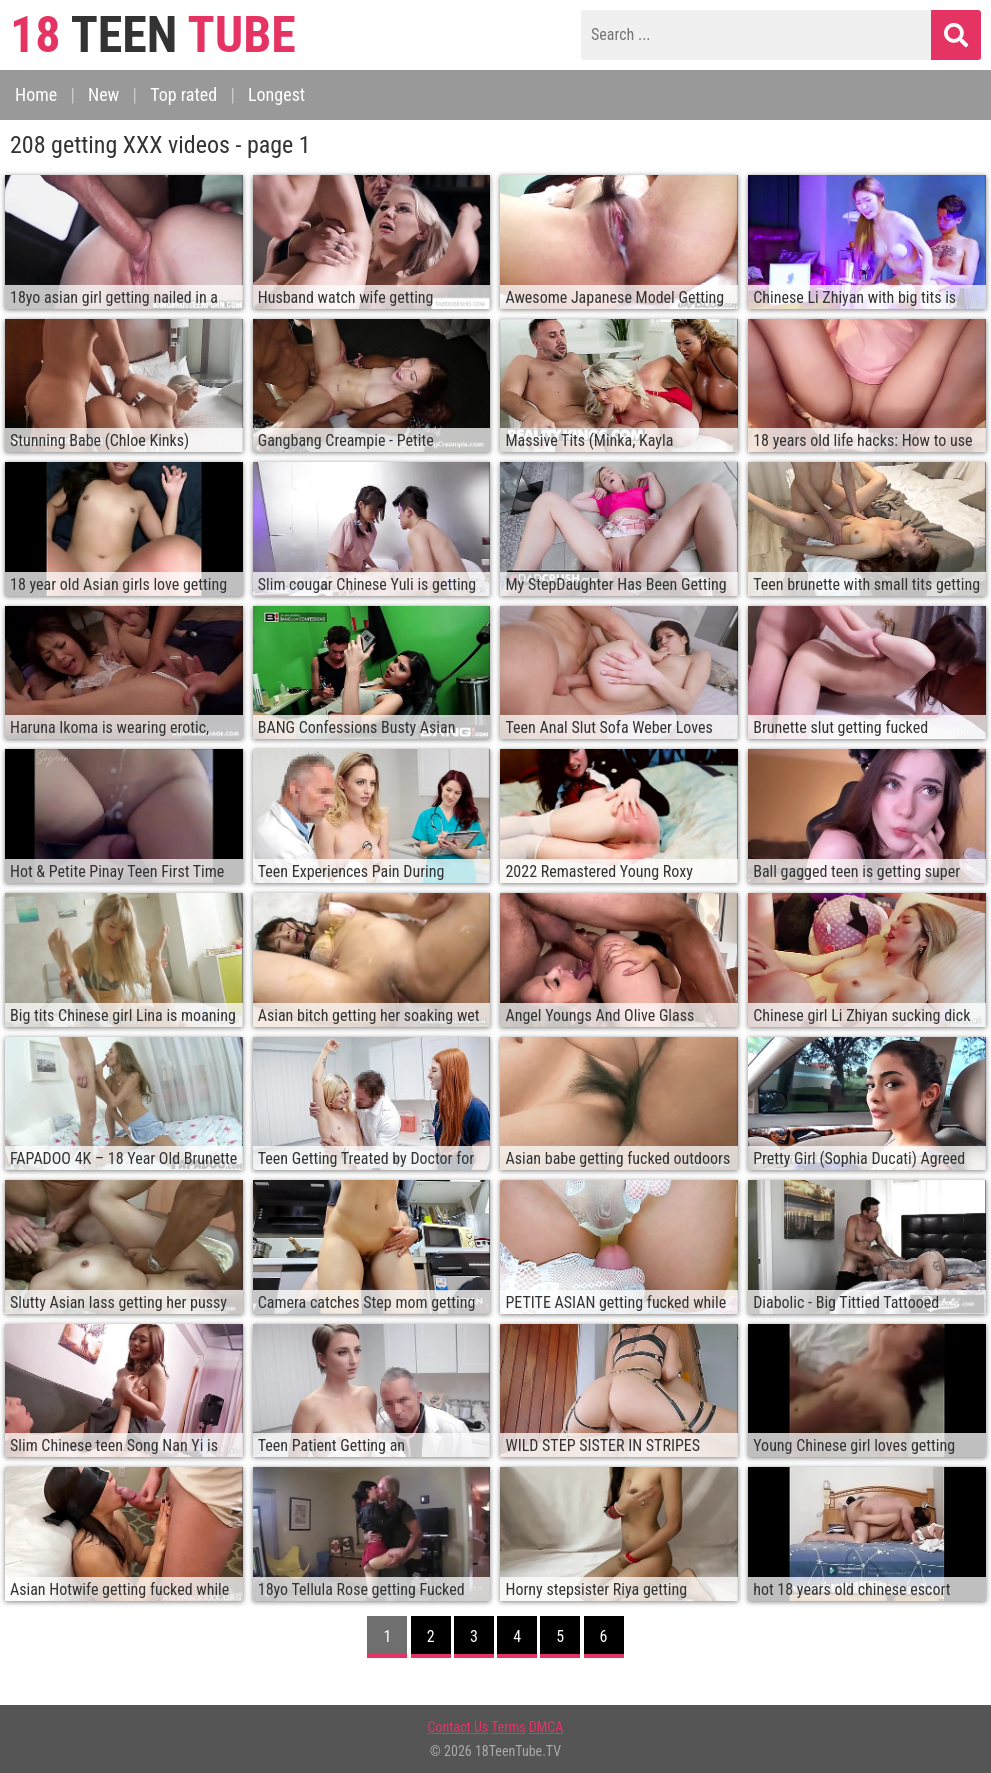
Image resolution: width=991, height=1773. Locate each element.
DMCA (546, 1727)
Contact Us (458, 1727)
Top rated (183, 94)
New (103, 94)
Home (36, 94)
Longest (276, 94)
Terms (508, 1727)
